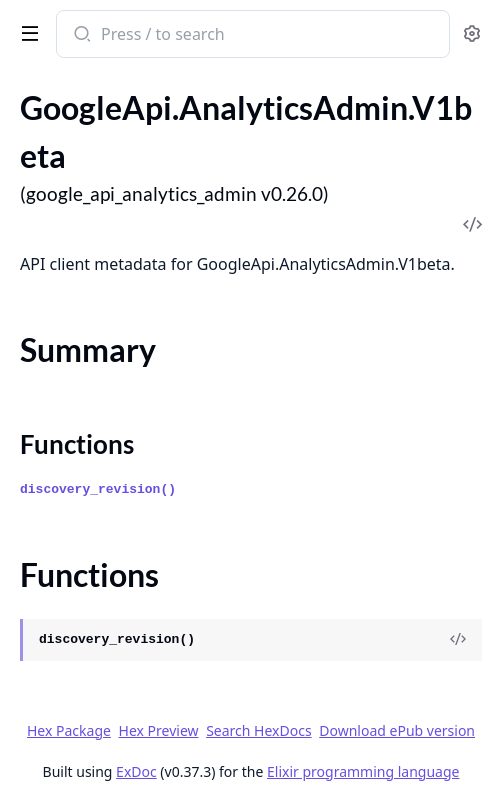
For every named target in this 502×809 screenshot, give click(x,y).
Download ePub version (397, 730)
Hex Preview (159, 730)
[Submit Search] (80, 36)
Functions (77, 444)
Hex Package (69, 730)
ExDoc (136, 771)
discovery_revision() (98, 489)
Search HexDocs (258, 731)
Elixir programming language (363, 771)
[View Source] (458, 640)
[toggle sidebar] (26, 32)
